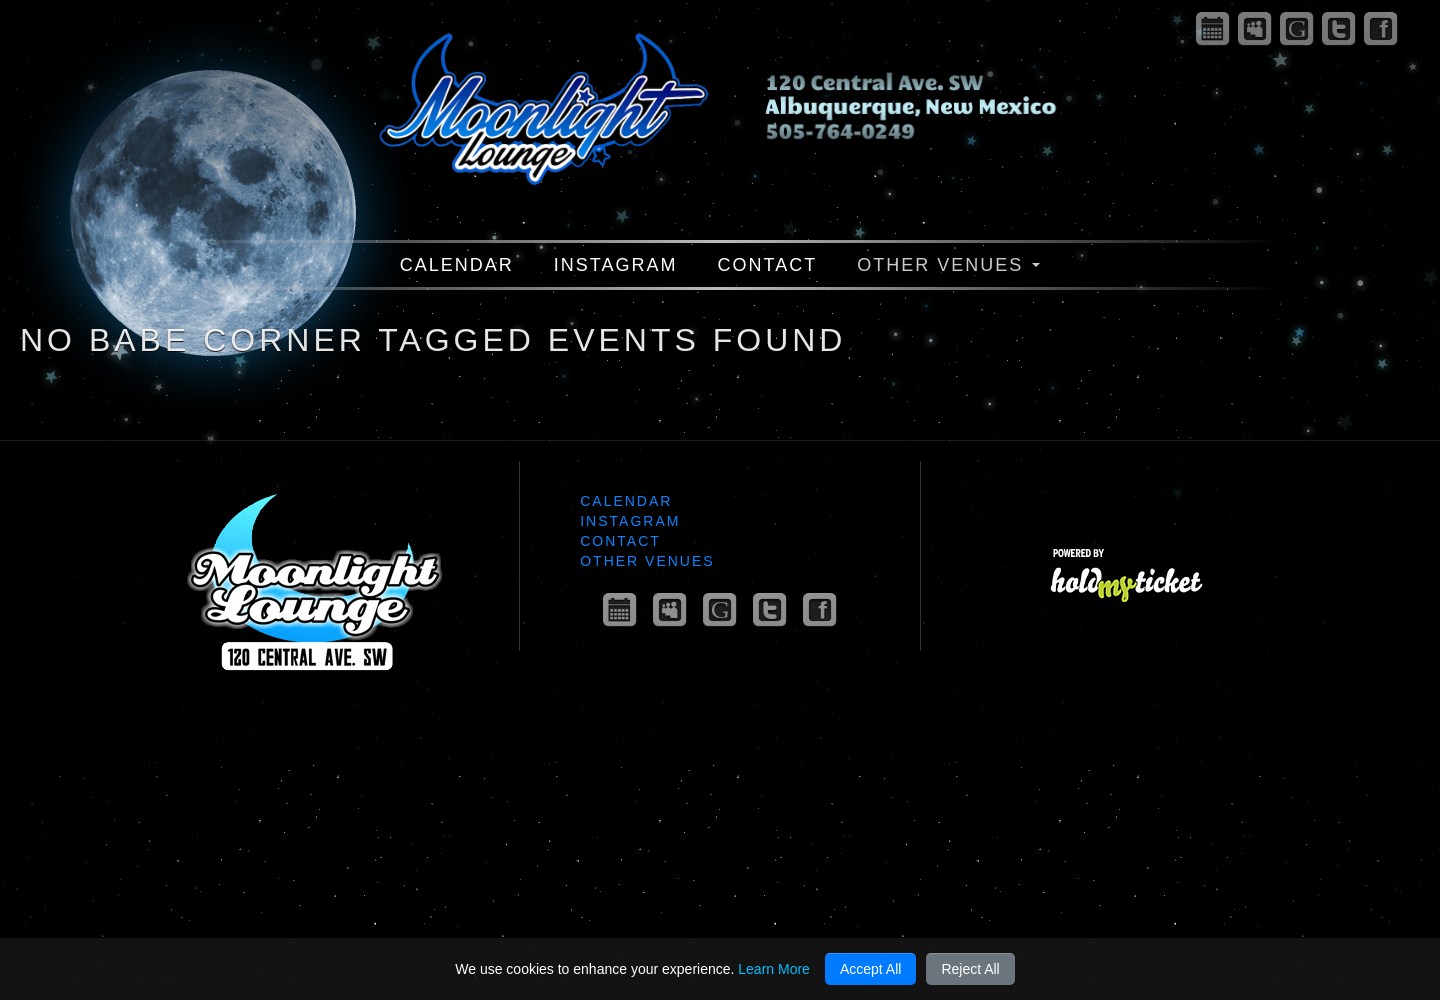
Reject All (970, 969)
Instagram (616, 265)
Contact (768, 265)
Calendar (457, 265)
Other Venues (948, 265)
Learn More (774, 969)
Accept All (870, 969)
